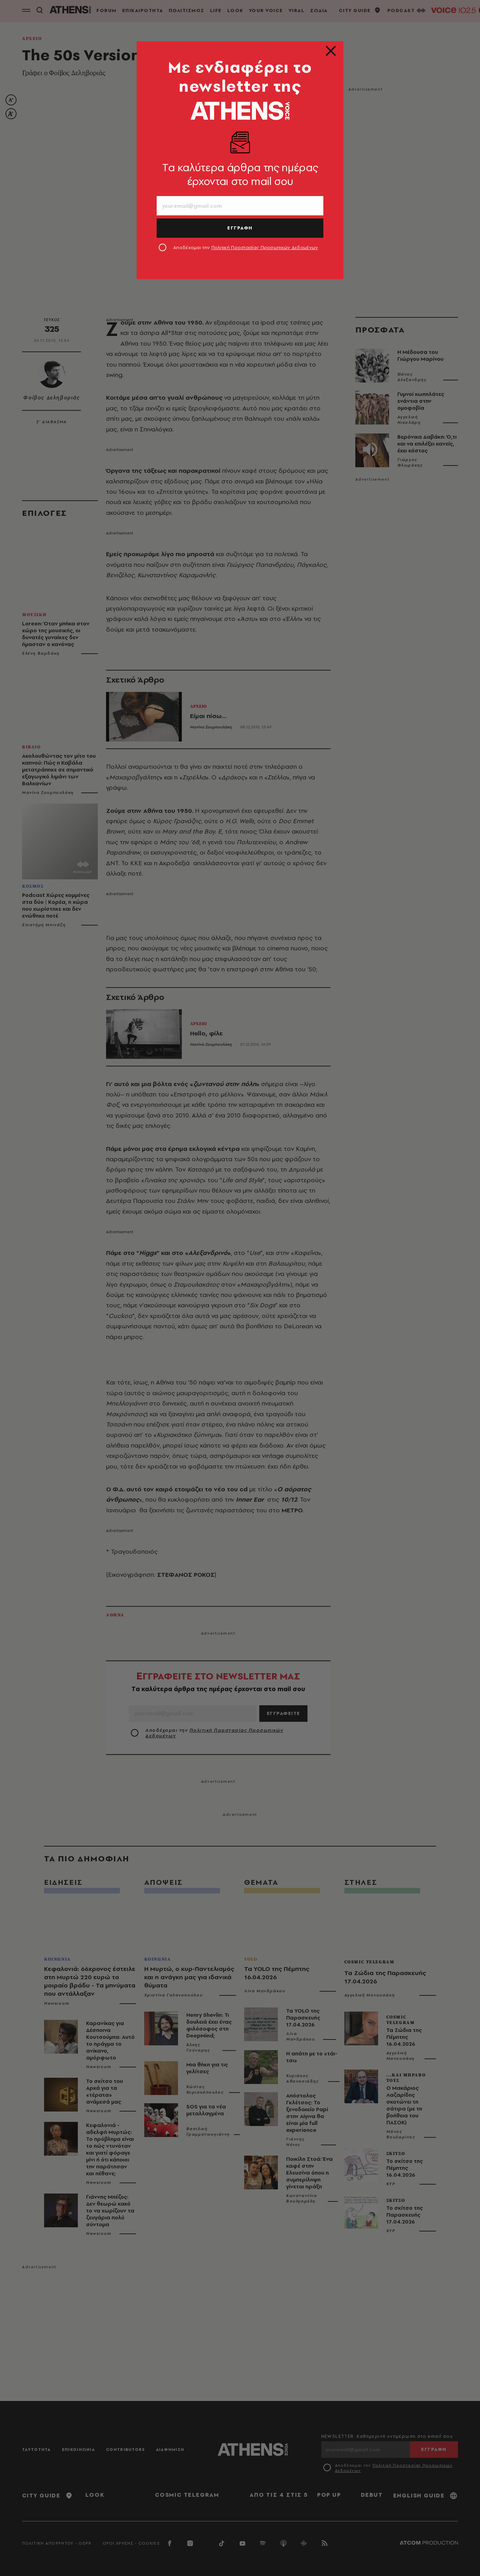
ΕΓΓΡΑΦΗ (240, 228)
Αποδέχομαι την (245, 247)
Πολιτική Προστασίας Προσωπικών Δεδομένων (264, 247)
